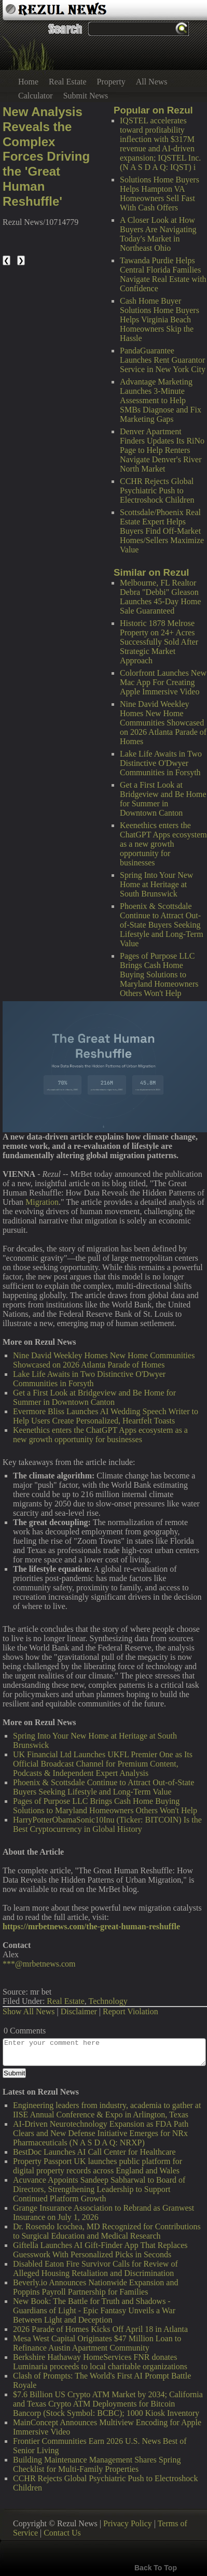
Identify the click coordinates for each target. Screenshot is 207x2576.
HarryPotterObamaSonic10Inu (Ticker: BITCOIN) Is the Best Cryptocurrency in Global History (107, 1824)
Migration (42, 1202)
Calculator (35, 95)
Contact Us (62, 2532)
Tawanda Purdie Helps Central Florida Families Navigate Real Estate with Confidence (163, 274)
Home (28, 81)
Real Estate (67, 81)
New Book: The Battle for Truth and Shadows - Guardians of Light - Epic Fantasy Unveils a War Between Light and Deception (94, 2310)
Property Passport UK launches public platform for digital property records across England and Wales (97, 2166)
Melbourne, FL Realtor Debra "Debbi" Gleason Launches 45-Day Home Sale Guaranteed (160, 596)
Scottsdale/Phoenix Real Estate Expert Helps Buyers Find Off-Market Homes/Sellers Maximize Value (162, 531)
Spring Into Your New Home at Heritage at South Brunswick (156, 884)
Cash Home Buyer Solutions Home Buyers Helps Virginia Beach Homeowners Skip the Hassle (159, 319)
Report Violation (130, 2011)
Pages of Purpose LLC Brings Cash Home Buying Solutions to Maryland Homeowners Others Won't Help (159, 974)
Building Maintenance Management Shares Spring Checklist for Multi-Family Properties (97, 2464)
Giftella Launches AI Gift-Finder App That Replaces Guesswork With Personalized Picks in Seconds (100, 2250)
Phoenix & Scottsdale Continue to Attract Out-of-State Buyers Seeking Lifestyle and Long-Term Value (161, 925)
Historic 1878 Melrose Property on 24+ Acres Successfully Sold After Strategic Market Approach (159, 642)
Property (111, 81)
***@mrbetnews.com (39, 1963)
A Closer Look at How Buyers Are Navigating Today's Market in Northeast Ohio (158, 234)
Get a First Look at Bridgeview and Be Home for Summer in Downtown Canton (163, 798)
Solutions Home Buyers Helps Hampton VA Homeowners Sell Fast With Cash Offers (159, 193)
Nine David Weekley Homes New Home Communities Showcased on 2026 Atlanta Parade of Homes (163, 723)
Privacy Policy (127, 2523)
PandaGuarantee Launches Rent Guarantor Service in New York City (162, 360)
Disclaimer (79, 2011)
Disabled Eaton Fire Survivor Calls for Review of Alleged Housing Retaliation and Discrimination (95, 2268)
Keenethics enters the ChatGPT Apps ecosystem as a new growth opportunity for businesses (163, 844)
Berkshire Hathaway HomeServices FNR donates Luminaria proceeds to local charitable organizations (100, 2362)
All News (152, 81)
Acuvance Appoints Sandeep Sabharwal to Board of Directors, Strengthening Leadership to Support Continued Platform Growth (99, 2189)
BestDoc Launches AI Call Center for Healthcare (94, 2151)
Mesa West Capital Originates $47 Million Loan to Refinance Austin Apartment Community (97, 2343)
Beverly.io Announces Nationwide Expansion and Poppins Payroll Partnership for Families (95, 2287)
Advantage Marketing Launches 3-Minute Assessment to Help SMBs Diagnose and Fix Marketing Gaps (160, 400)
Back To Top (155, 2568)
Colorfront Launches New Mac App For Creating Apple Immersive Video (163, 682)
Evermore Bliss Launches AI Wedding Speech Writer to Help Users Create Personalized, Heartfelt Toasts (105, 1416)
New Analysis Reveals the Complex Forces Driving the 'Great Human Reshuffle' (46, 156)
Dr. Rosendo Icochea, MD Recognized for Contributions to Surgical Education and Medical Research (107, 2231)
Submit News (85, 95)
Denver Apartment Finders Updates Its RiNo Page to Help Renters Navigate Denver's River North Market (162, 450)
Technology (107, 2001)
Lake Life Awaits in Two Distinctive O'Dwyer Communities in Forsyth (161, 763)
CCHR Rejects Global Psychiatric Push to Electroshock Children (157, 490)
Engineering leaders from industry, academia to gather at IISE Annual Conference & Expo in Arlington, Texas (107, 2110)
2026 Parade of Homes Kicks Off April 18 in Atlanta (100, 2329)
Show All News (28, 2011)
